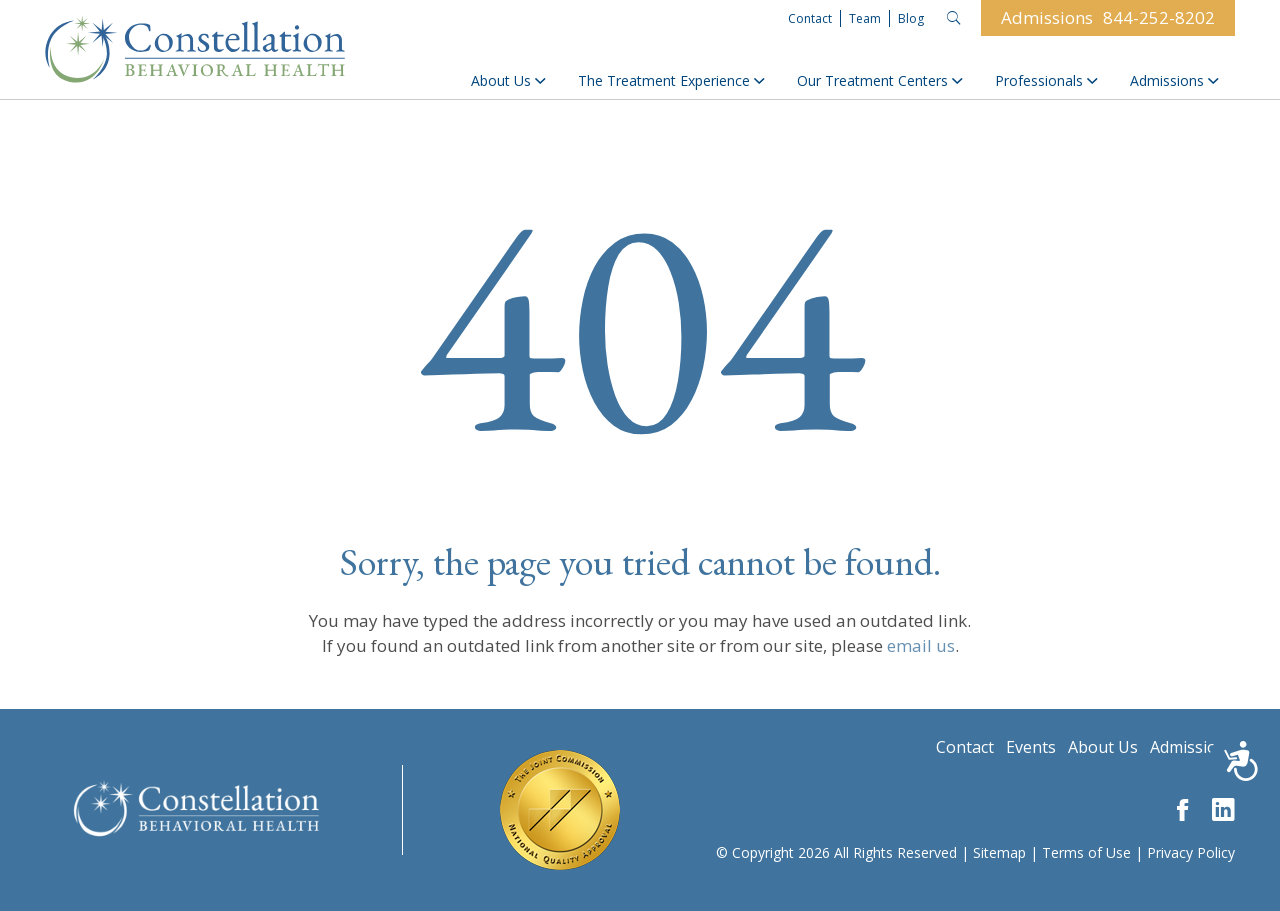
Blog (911, 18)
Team (865, 18)
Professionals (1046, 80)
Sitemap (999, 852)
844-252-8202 (1159, 17)
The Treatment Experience (671, 80)
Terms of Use (1086, 852)
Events (1031, 747)
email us (921, 645)
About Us (508, 80)
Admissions (1174, 80)
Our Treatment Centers (880, 80)
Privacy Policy (1191, 852)
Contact (810, 18)
